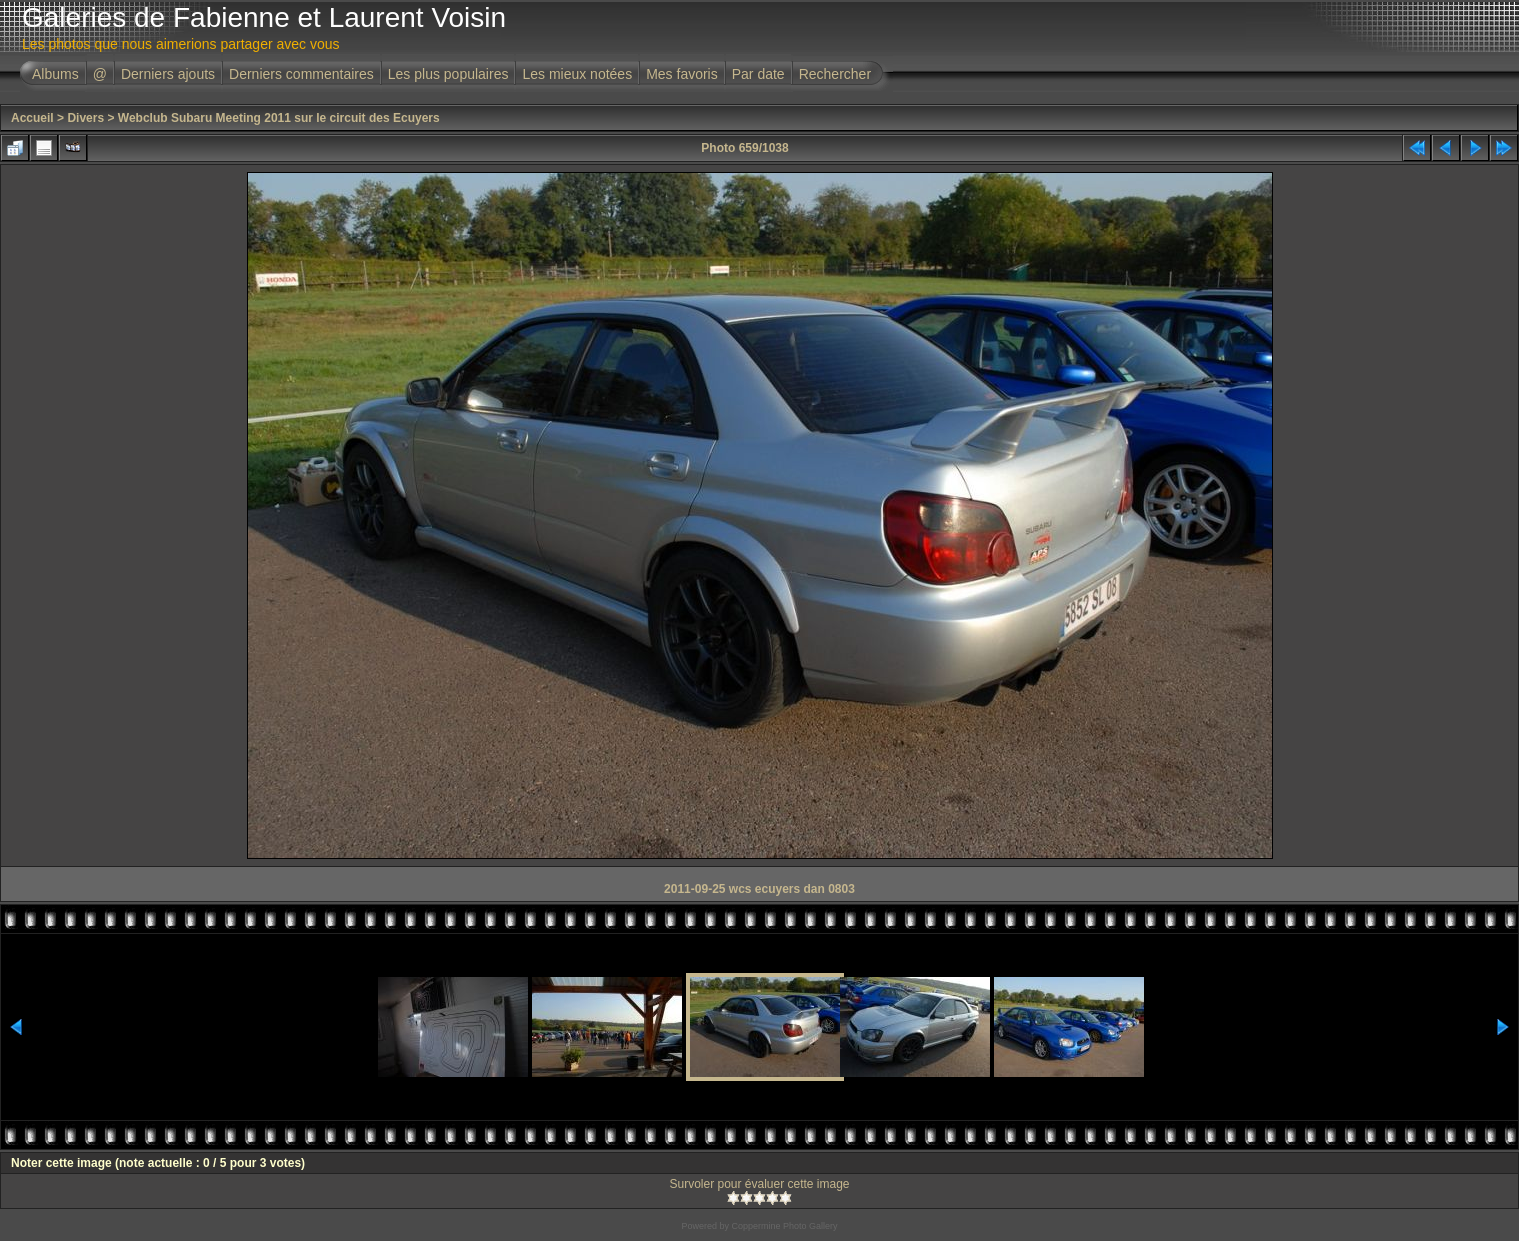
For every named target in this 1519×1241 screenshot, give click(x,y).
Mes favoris (682, 74)
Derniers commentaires (301, 74)
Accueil (32, 118)
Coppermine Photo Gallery (784, 1226)
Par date (758, 74)
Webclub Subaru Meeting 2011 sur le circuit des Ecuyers (279, 118)
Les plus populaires (448, 74)
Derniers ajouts (168, 74)
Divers (85, 118)
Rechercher (835, 74)
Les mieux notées (577, 74)
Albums (55, 74)
